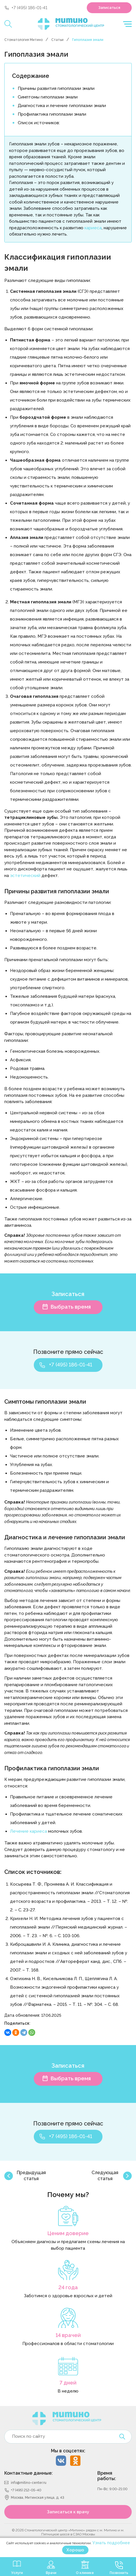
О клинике (85, 2573)
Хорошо (75, 2550)
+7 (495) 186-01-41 (29, 7)
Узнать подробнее (111, 2543)
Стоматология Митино (23, 40)
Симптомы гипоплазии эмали (48, 97)
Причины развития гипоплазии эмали (56, 88)
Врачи (51, 2573)
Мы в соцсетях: (68, 2450)
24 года (68, 2287)
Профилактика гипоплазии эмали (52, 114)
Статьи (57, 40)
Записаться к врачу (68, 2511)
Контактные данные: (28, 2473)
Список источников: (39, 122)
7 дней (68, 2383)
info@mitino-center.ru (28, 2483)
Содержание (30, 75)
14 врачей (68, 2335)
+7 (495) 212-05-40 (26, 2490)
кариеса (93, 227)
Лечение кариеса (28, 1831)
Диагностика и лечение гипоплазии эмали (62, 105)
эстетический (25, 875)
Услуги (17, 2573)
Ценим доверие (68, 2233)
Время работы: (106, 2475)
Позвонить (119, 2573)
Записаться (109, 7)
